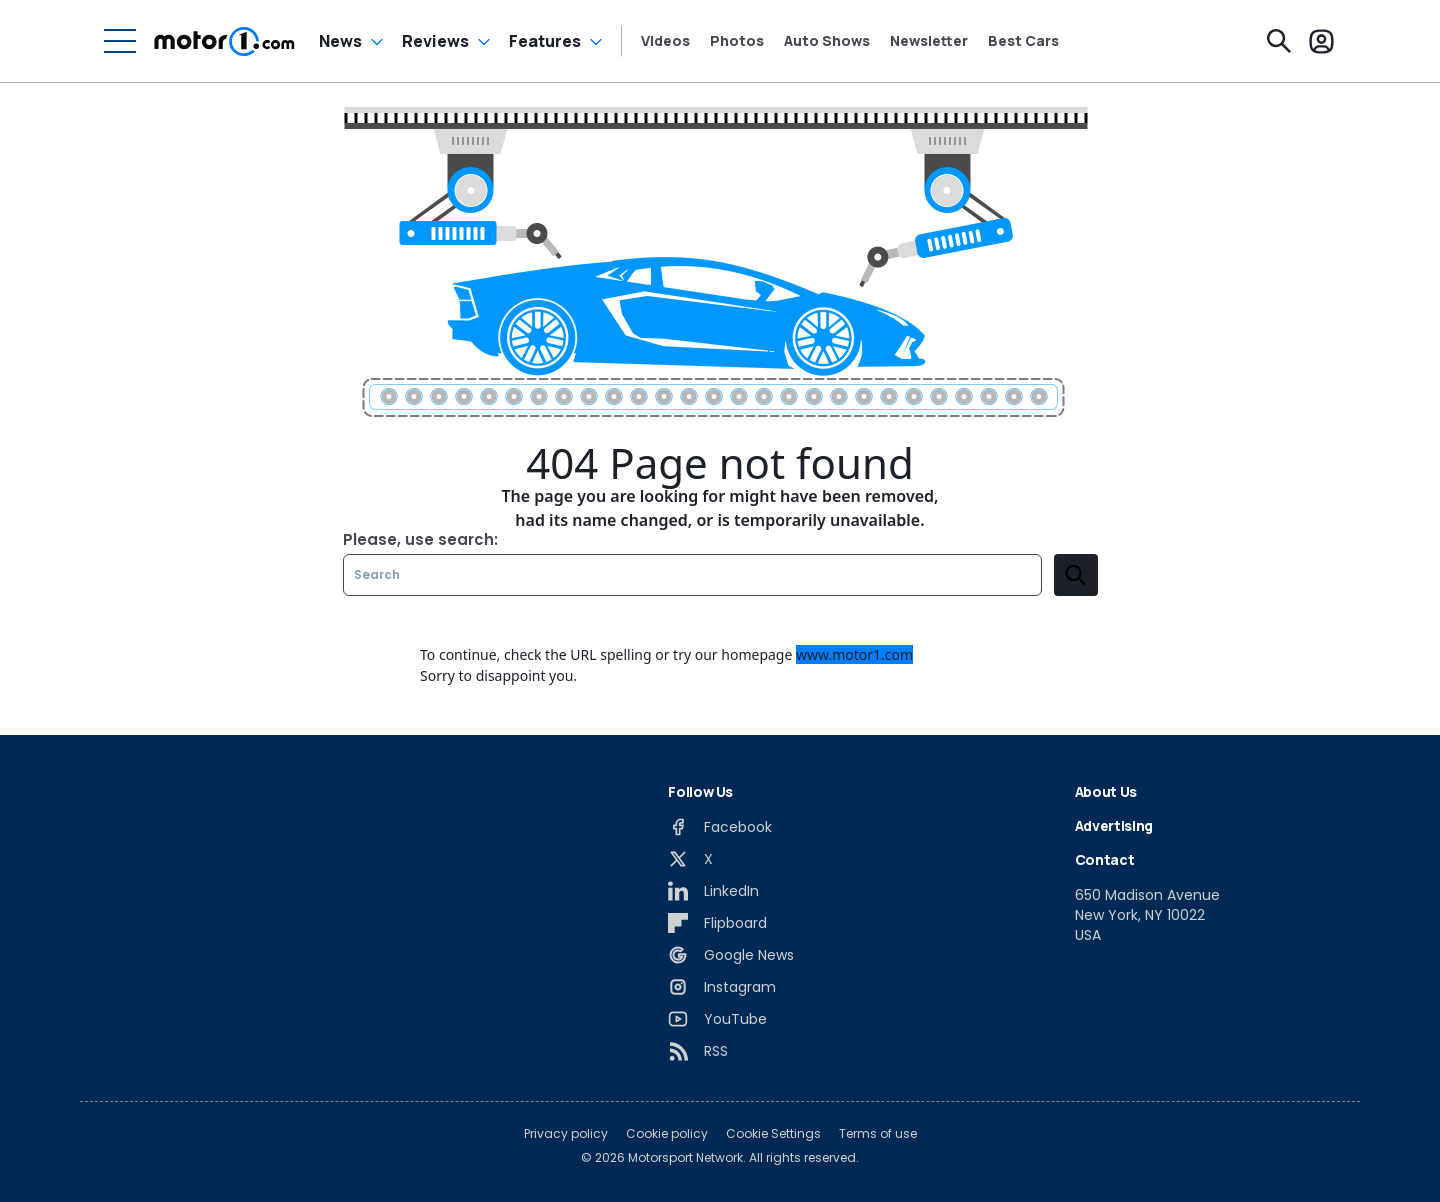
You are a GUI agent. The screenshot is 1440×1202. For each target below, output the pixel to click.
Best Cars (1023, 41)
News (340, 41)
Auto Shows (827, 41)
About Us (1106, 791)
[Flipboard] (717, 923)
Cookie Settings (773, 1134)
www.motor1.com (854, 654)
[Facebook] (720, 827)
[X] (690, 859)
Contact (1105, 859)
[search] (1076, 575)
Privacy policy (566, 1134)
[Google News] (731, 955)
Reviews (435, 41)
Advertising (1114, 825)
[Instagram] (722, 987)
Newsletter (929, 41)
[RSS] (698, 1051)
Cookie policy (667, 1134)
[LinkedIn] (713, 891)
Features (545, 41)
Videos (665, 41)
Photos (737, 41)
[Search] (1279, 41)
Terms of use (878, 1134)
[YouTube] (717, 1019)
